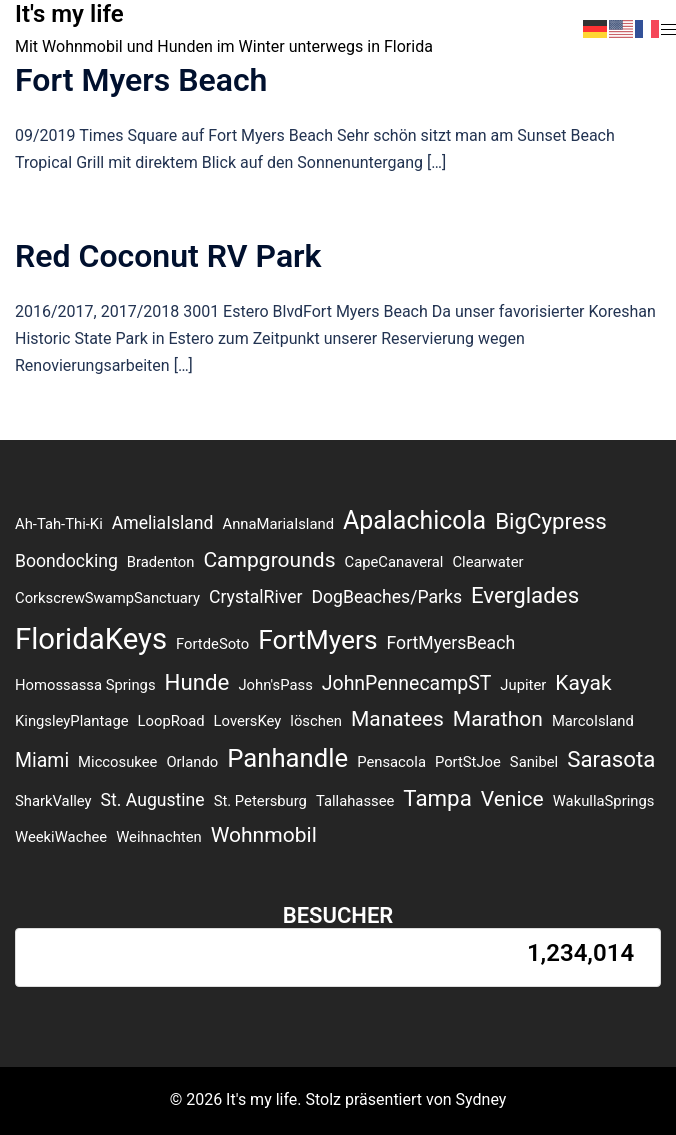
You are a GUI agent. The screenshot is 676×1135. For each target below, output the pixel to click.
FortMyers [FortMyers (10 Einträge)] (317, 640)
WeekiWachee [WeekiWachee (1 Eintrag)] (61, 837)
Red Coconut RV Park (168, 256)
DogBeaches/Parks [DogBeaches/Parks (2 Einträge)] (386, 597)
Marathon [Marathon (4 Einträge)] (498, 718)
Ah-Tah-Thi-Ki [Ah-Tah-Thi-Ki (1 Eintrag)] (59, 524)
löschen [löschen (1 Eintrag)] (316, 721)
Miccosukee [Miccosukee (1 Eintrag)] (117, 762)
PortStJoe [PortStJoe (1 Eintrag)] (468, 762)
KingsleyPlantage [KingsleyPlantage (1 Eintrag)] (72, 721)
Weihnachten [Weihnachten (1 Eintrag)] (158, 837)
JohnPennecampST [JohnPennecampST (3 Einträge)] (407, 683)
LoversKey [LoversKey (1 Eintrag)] (248, 721)
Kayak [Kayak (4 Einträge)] (583, 682)
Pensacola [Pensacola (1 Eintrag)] (391, 762)
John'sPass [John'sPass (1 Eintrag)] (275, 685)
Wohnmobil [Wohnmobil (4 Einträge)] (264, 834)
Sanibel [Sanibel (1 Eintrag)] (534, 762)
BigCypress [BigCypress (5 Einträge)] (551, 521)
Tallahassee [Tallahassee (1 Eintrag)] (355, 801)
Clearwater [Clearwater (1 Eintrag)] (487, 562)
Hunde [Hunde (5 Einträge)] (197, 682)
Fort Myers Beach (141, 80)
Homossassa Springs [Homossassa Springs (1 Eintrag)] (85, 685)
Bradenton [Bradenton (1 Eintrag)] (161, 562)
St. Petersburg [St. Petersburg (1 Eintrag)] (260, 801)
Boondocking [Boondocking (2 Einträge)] (66, 561)
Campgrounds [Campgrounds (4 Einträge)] (269, 559)
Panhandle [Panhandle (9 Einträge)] (287, 758)
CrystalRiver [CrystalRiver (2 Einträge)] (255, 597)
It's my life (69, 14)
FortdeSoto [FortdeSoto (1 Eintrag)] (212, 644)
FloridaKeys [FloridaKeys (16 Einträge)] (91, 639)
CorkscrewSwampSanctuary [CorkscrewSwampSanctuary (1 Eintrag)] (107, 598)
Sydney (481, 1099)
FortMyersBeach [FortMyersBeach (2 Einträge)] (451, 643)
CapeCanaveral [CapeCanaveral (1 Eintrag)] (394, 562)
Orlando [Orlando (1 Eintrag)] (192, 762)
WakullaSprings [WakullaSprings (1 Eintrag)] (604, 801)
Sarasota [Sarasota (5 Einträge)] (611, 759)
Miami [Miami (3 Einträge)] (42, 760)
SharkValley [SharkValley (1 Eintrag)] (53, 801)
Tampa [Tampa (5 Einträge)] (437, 798)
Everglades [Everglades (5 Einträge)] (525, 595)
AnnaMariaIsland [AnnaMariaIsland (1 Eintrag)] (279, 524)
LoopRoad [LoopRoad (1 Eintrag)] (171, 721)
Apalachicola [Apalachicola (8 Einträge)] (414, 520)
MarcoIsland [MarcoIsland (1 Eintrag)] (593, 721)
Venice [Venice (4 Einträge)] (512, 798)
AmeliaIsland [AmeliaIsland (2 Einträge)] (163, 523)
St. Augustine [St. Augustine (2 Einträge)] (153, 800)
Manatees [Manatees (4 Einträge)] (397, 718)
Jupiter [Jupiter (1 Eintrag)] (523, 685)
